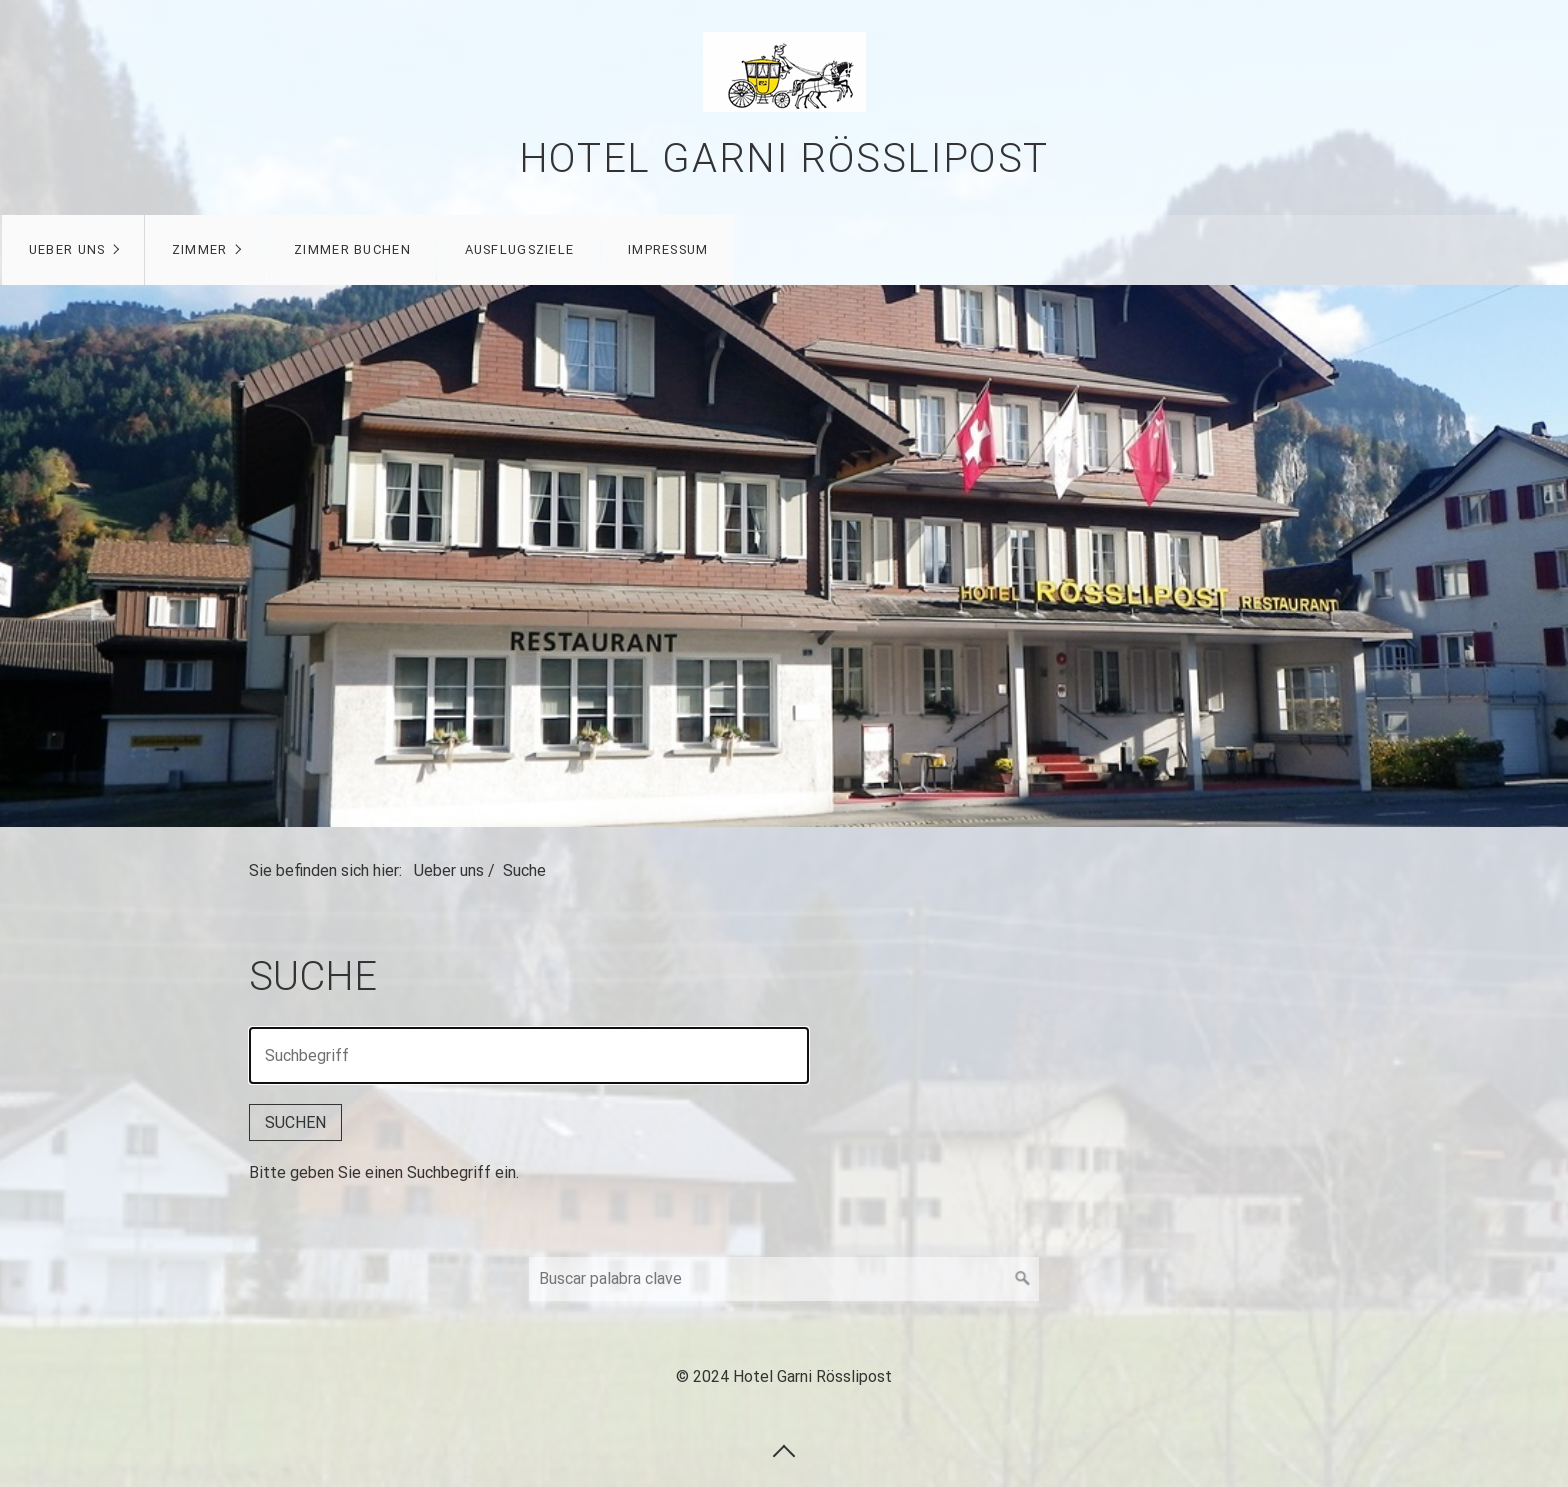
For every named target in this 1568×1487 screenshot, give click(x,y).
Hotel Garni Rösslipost (784, 158)
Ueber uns (77, 249)
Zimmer (210, 249)
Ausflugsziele (529, 249)
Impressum (678, 249)
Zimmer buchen (362, 249)
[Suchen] (1023, 1279)
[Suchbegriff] (784, 1279)
